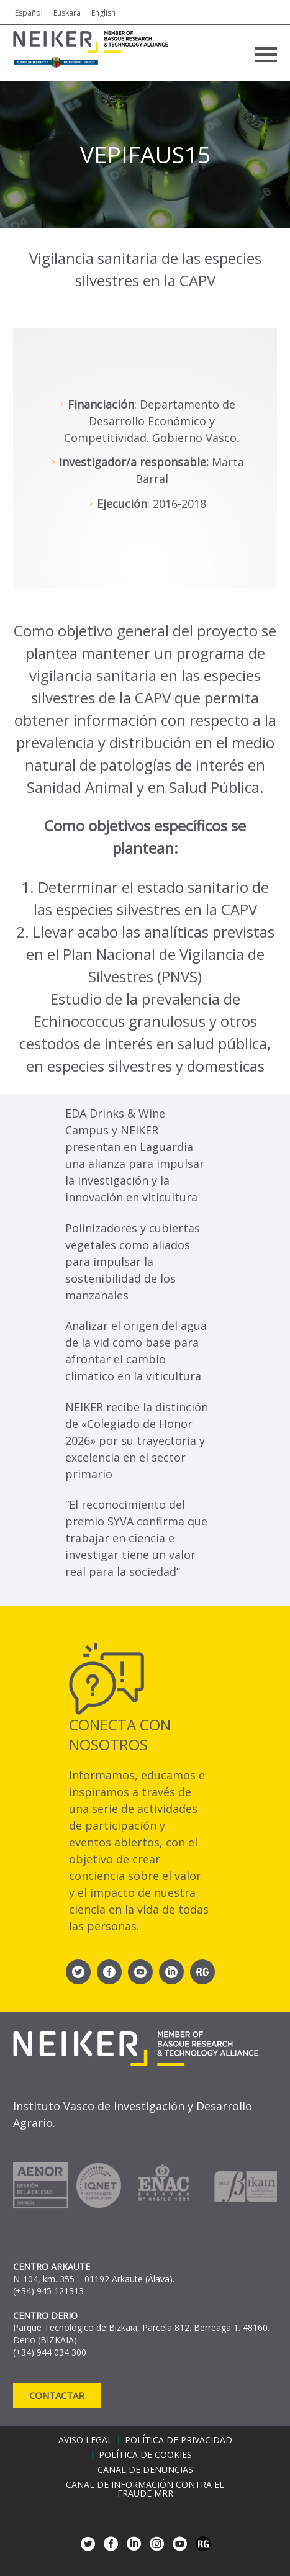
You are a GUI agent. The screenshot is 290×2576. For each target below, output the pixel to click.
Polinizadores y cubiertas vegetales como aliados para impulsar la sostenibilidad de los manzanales (132, 1262)
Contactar (56, 2395)
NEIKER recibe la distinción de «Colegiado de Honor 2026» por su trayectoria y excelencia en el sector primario (136, 1440)
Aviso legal (85, 2440)
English (103, 12)
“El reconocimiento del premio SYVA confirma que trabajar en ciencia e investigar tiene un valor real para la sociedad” (136, 1538)
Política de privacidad (178, 2440)
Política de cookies (145, 2455)
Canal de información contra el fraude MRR (145, 2489)
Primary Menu (266, 54)
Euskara (67, 12)
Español (29, 12)
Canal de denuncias (145, 2469)
